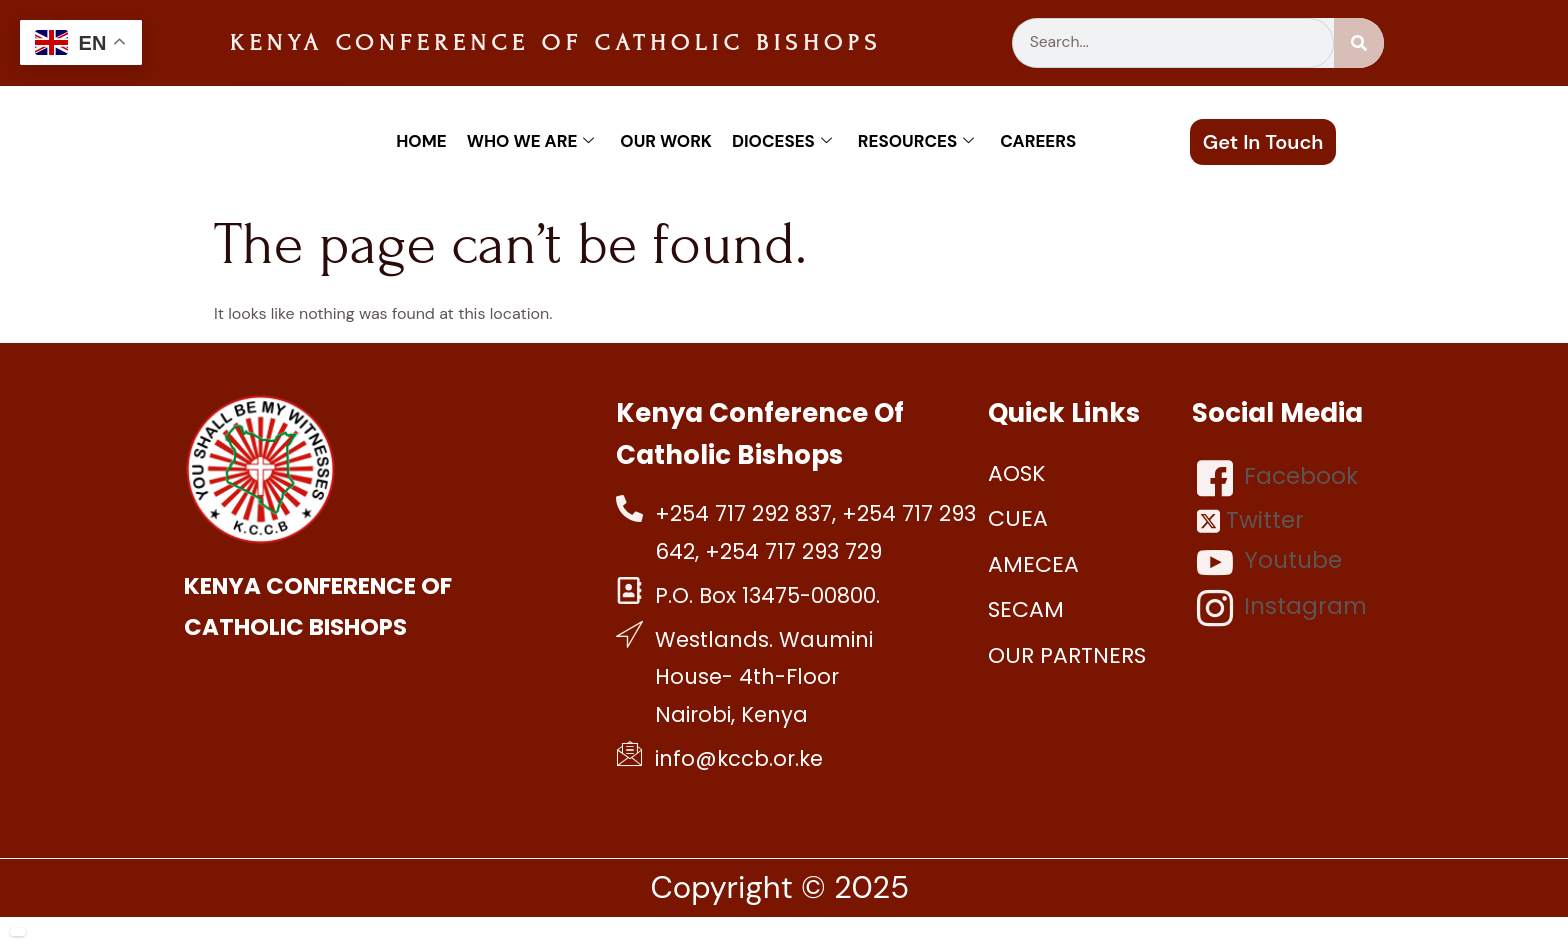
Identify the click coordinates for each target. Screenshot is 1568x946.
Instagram (1282, 608)
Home (421, 141)
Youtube (1269, 562)
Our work (666, 141)
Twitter (1250, 520)
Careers (1038, 141)
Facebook (1277, 478)
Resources (916, 141)
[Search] (1359, 43)
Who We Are (531, 141)
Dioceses (782, 141)
